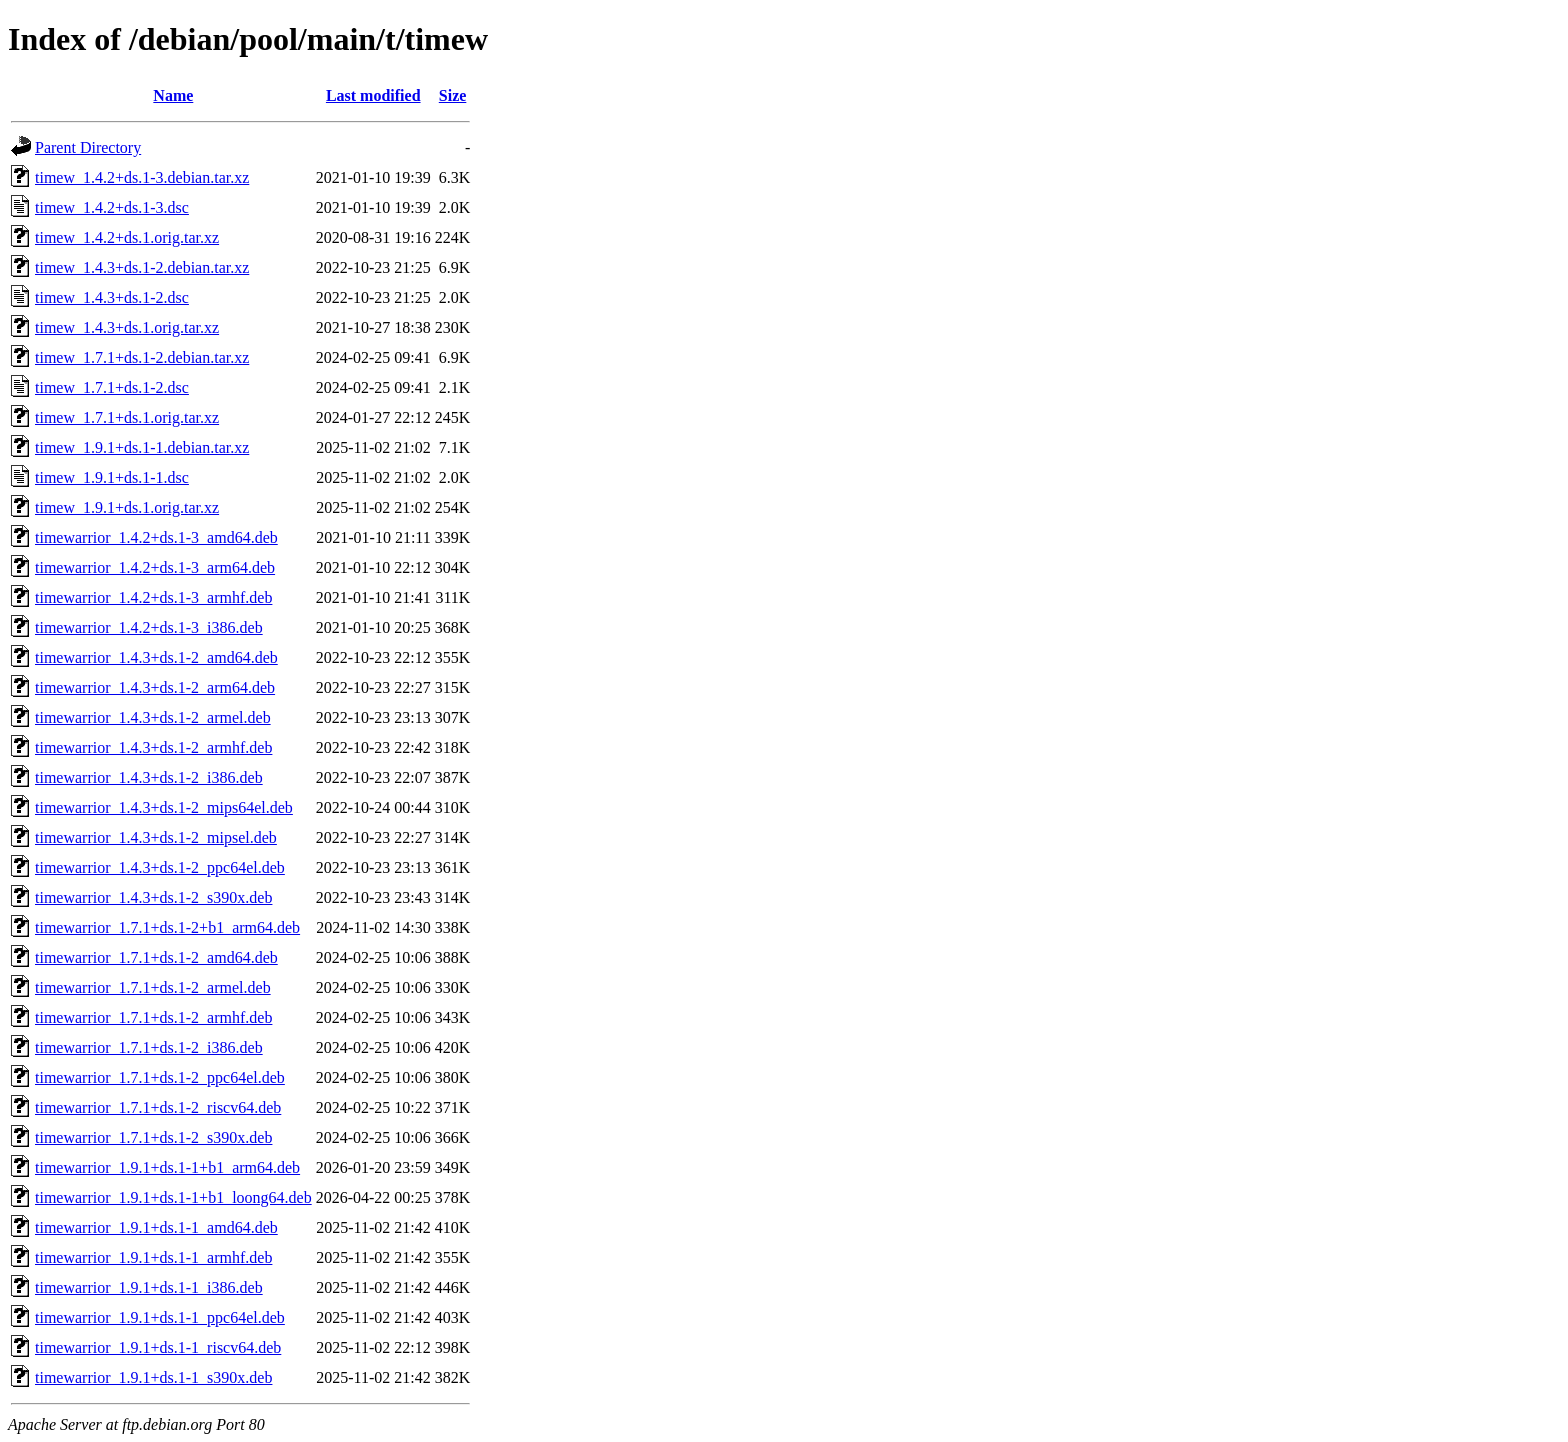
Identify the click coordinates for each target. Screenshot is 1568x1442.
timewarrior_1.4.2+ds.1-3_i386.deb (149, 627)
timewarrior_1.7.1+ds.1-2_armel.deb (153, 987)
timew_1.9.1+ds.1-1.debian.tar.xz (142, 447)
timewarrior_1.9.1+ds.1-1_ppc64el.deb (160, 1317)
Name (173, 95)
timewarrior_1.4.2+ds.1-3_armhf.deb (153, 597)
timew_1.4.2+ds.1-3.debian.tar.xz (142, 177)
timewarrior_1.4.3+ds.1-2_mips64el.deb (164, 807)
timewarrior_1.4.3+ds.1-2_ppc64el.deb (160, 867)
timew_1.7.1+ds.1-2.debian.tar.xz (142, 357)
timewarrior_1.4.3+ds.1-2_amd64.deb (156, 657)
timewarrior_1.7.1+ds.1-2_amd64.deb (156, 957)
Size (453, 95)
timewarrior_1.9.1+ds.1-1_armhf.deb (153, 1257)
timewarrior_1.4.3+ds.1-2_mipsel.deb (156, 837)
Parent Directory (88, 147)
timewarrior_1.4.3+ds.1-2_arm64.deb (155, 687)
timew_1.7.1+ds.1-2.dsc (112, 387)
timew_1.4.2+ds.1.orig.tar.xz (127, 237)
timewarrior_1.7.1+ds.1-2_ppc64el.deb (160, 1077)
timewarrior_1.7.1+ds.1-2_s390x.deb (153, 1137)
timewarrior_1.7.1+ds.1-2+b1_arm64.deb (167, 927)
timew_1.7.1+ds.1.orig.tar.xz (127, 417)
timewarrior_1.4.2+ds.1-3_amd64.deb (156, 537)
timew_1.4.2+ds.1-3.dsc (112, 207)
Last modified (373, 95)
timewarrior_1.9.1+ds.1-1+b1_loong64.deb (173, 1197)
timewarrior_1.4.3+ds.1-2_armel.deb (153, 717)
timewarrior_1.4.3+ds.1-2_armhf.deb (153, 747)
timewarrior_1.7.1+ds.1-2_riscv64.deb (158, 1107)
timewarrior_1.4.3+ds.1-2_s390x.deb (153, 897)
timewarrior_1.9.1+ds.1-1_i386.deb (149, 1287)
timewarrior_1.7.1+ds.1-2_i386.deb (149, 1047)
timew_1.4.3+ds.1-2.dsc (112, 297)
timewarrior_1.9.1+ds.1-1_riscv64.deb (158, 1347)
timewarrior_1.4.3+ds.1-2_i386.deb (149, 777)
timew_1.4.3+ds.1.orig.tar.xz (127, 327)
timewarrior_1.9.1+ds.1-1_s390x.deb (153, 1377)
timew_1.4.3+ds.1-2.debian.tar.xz (142, 267)
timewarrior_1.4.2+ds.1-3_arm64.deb (155, 567)
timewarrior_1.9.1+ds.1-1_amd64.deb (156, 1227)
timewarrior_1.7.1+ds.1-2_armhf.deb (153, 1017)
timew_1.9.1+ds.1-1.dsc (112, 477)
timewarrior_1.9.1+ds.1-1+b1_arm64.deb (167, 1167)
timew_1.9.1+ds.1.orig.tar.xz (127, 507)
